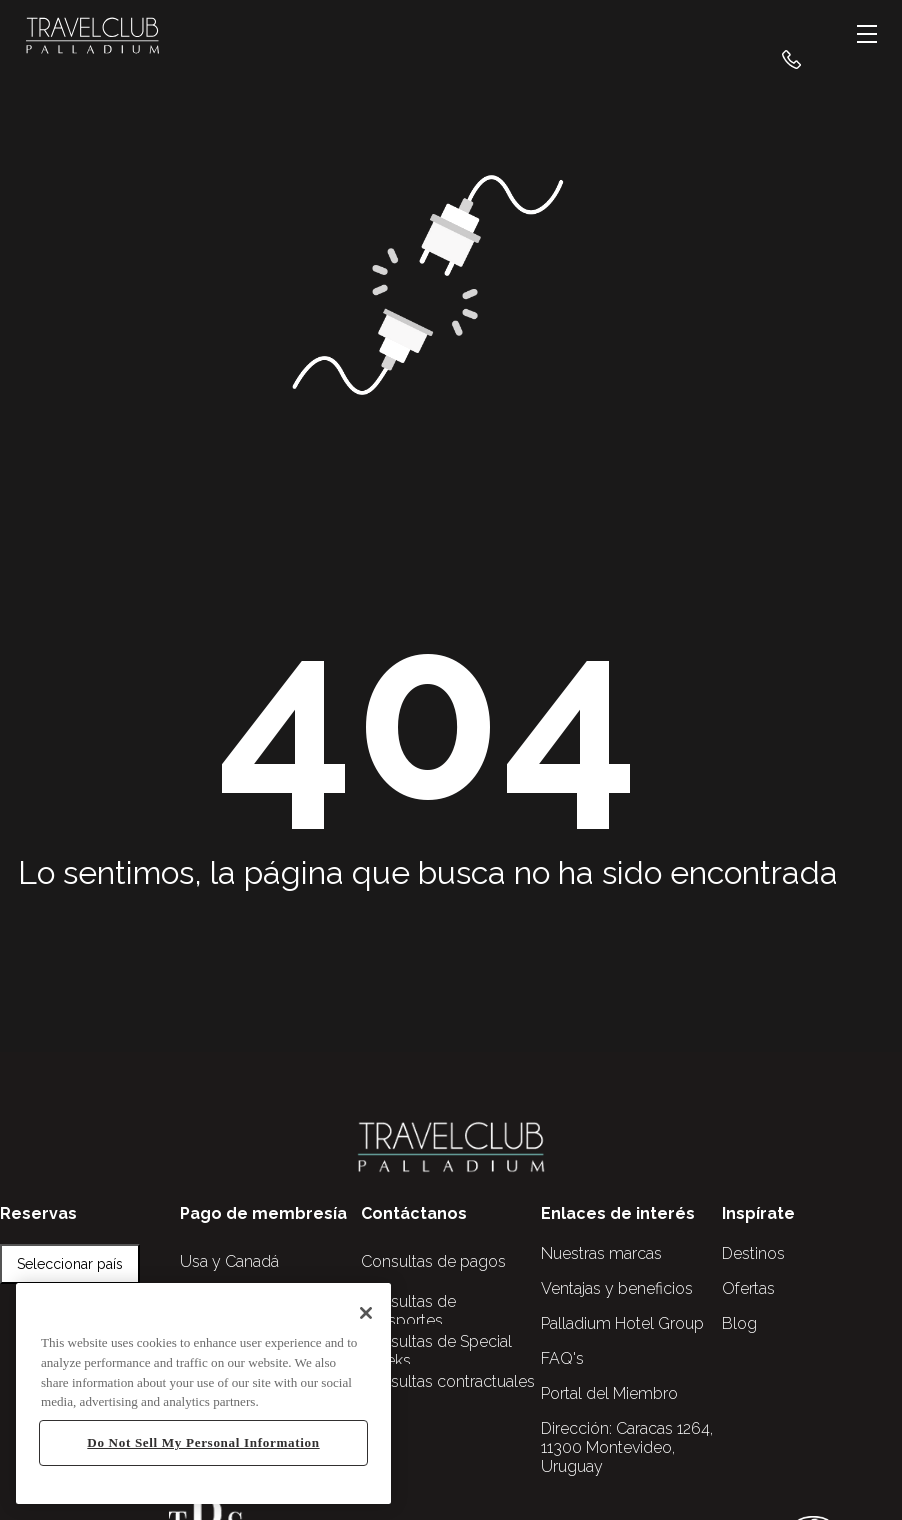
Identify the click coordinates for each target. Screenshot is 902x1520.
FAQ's (562, 1358)
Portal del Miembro (609, 1393)
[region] (203, 1393)
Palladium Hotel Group (622, 1323)
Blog (739, 1323)
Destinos (753, 1253)
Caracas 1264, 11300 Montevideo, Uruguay (627, 1447)
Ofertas (748, 1288)
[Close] (366, 1313)
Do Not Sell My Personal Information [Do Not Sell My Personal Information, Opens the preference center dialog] (203, 1442)
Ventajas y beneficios (617, 1288)
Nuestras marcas (601, 1253)
